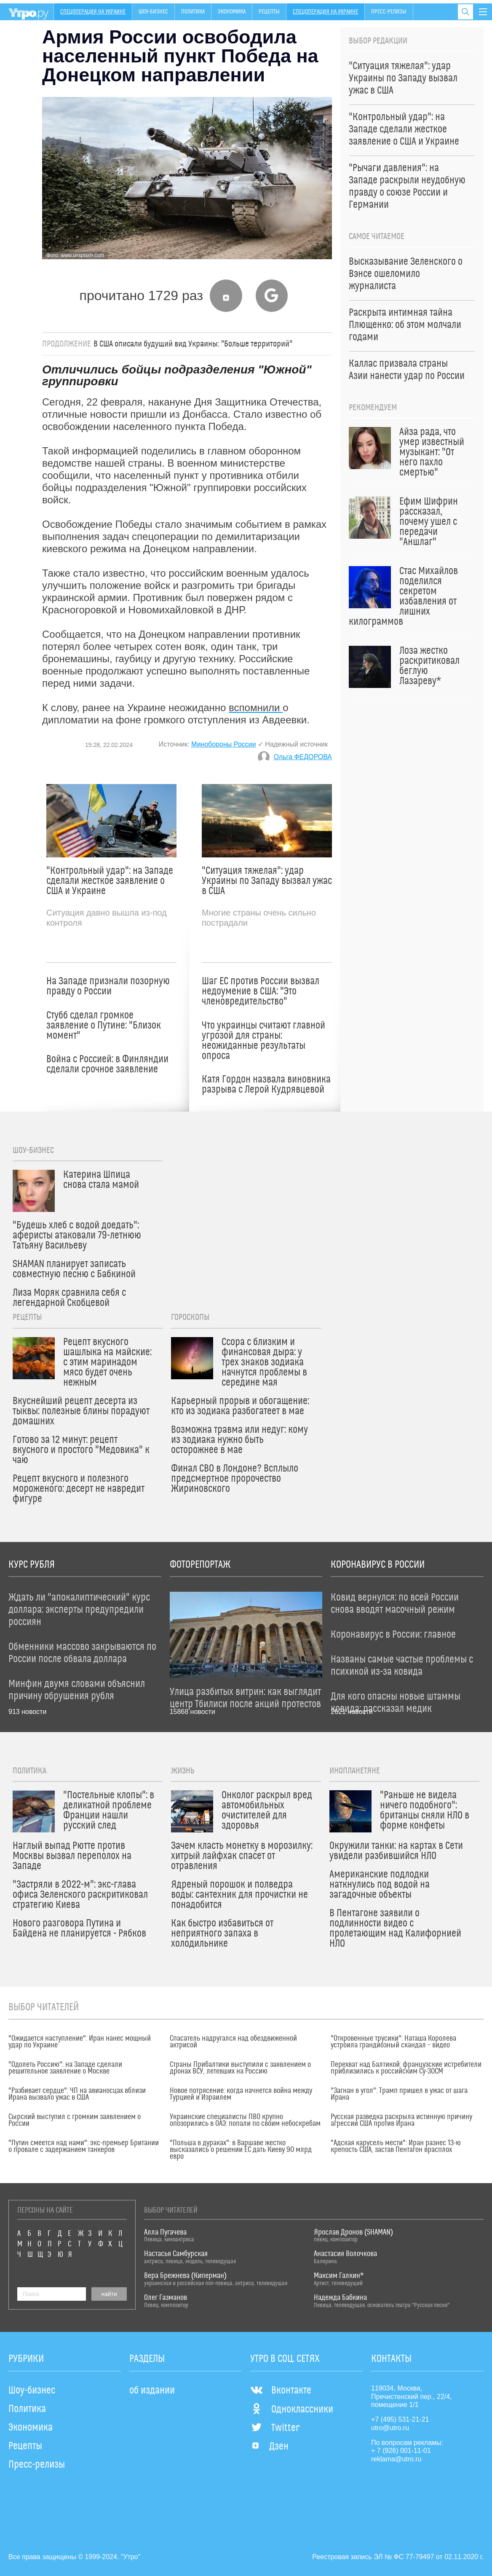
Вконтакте (280, 2390)
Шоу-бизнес (153, 11)
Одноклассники (291, 2409)
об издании (152, 2390)
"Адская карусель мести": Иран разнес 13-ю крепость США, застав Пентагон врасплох (396, 2146)
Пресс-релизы (388, 11)
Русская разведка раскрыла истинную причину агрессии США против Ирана (401, 2120)
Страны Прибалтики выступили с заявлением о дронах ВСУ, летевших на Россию (240, 2068)
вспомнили (256, 707)
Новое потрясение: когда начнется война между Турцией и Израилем (241, 2094)
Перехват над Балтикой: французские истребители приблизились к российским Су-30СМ (406, 2068)
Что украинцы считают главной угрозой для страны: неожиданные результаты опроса (263, 1041)
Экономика (232, 11)
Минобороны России (223, 744)
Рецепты (269, 11)
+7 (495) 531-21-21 (400, 2419)
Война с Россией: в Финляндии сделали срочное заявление (107, 1064)
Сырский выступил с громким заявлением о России (74, 2120)
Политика (193, 11)
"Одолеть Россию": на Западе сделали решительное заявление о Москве (65, 2068)
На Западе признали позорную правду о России (108, 986)
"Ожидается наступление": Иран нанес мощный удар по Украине (79, 2042)
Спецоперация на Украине (93, 11)
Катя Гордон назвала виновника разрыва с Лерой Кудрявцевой (266, 1085)
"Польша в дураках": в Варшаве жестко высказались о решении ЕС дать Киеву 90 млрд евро (241, 2150)
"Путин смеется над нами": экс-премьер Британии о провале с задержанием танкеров (83, 2146)
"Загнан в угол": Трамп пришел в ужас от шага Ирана (399, 2094)
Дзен (269, 2446)
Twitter (274, 2428)
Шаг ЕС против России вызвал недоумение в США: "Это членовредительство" (260, 991)
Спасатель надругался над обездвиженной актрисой (233, 2042)
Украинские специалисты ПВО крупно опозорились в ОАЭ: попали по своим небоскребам (245, 2120)
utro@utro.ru (390, 2427)
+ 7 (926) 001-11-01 (401, 2450)
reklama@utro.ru (396, 2459)
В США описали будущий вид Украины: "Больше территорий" (193, 344)
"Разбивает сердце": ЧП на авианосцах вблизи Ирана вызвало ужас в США (77, 2094)
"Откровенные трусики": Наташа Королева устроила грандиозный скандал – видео (393, 2042)
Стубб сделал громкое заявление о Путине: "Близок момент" (103, 1026)
